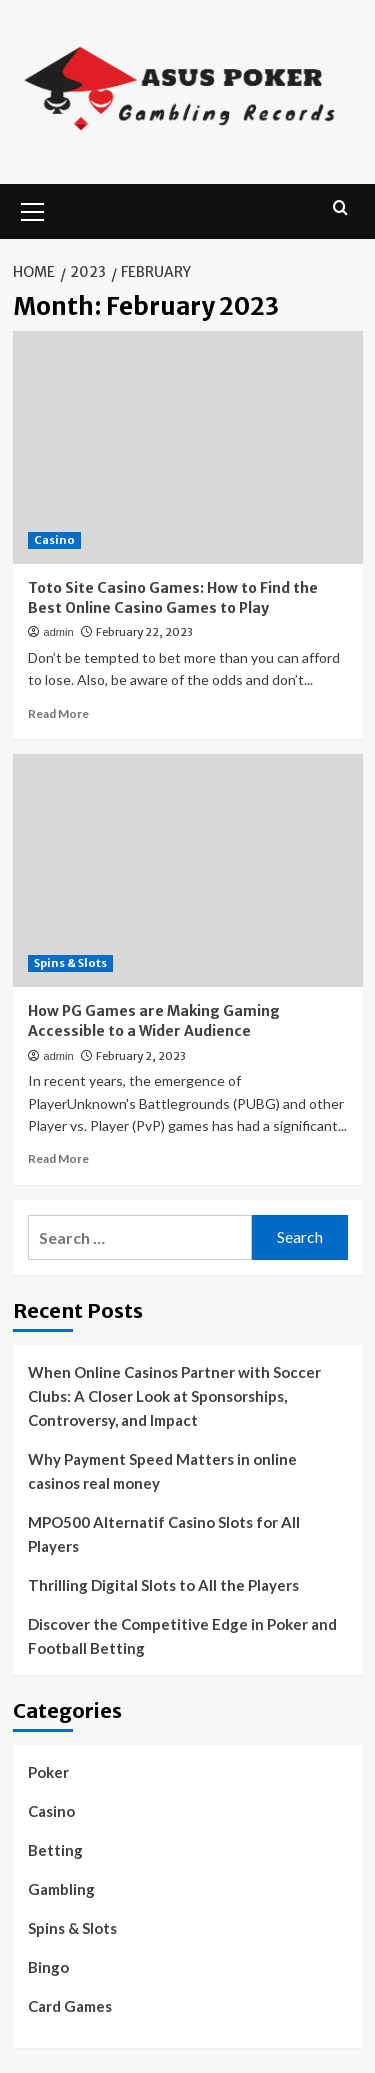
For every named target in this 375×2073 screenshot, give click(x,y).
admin (59, 632)
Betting (55, 1850)
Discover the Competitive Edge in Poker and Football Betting (182, 1636)
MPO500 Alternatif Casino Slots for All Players (164, 1534)
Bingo (48, 1967)
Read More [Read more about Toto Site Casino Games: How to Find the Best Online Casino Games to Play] (58, 713)
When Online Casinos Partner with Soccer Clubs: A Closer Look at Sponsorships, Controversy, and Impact (174, 1396)
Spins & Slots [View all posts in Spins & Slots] (70, 963)
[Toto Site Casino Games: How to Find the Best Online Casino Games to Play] (188, 447)
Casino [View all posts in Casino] (54, 540)
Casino (51, 1811)
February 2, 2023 (141, 1056)
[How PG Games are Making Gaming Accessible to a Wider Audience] (188, 870)
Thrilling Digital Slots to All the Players (163, 1585)
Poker (48, 1772)
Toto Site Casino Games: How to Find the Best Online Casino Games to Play (173, 598)
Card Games (70, 2006)
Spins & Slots (72, 1928)
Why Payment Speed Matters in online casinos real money (162, 1471)
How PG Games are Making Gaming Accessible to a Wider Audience (154, 1021)
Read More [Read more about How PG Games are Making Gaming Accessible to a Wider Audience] (58, 1158)
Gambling (61, 1889)
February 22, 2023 (144, 632)
